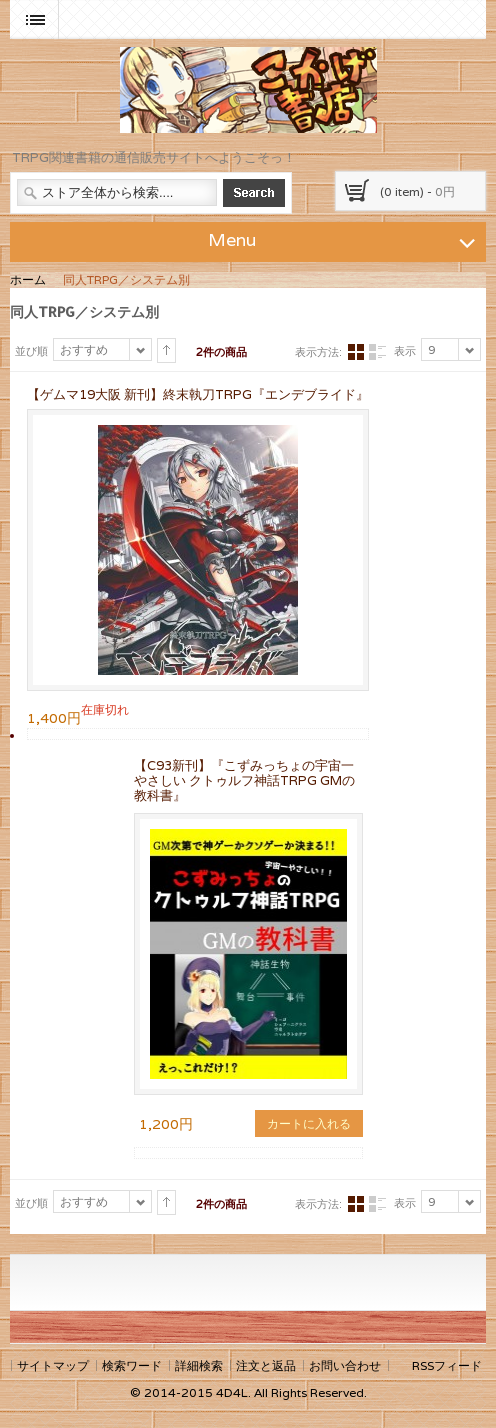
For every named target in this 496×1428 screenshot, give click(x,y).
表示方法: (318, 352)
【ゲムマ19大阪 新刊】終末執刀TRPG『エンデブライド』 (198, 394)
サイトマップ (53, 1365)
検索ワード (132, 1365)
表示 (405, 351)
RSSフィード (447, 1365)
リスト (377, 352)
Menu (345, 239)
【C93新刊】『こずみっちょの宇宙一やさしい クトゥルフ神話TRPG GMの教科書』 (244, 780)
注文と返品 (266, 1365)
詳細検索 (199, 1365)
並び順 (31, 351)
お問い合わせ (345, 1365)
